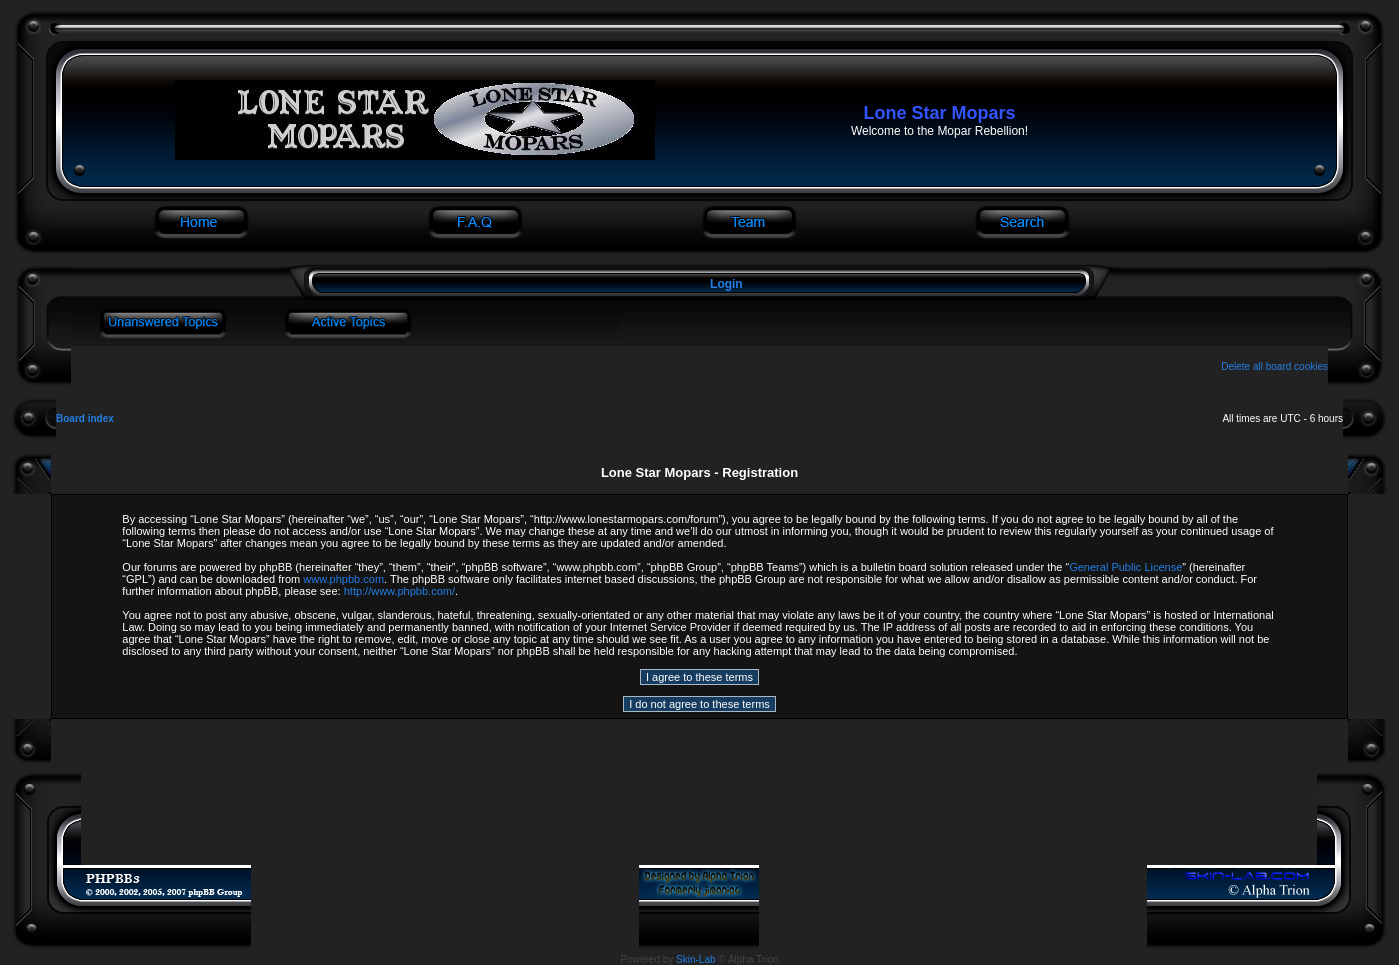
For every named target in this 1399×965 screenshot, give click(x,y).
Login (726, 284)
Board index (85, 418)
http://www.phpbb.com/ (399, 591)
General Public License (1125, 567)
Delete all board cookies (1274, 366)
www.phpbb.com (343, 579)
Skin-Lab (695, 959)
